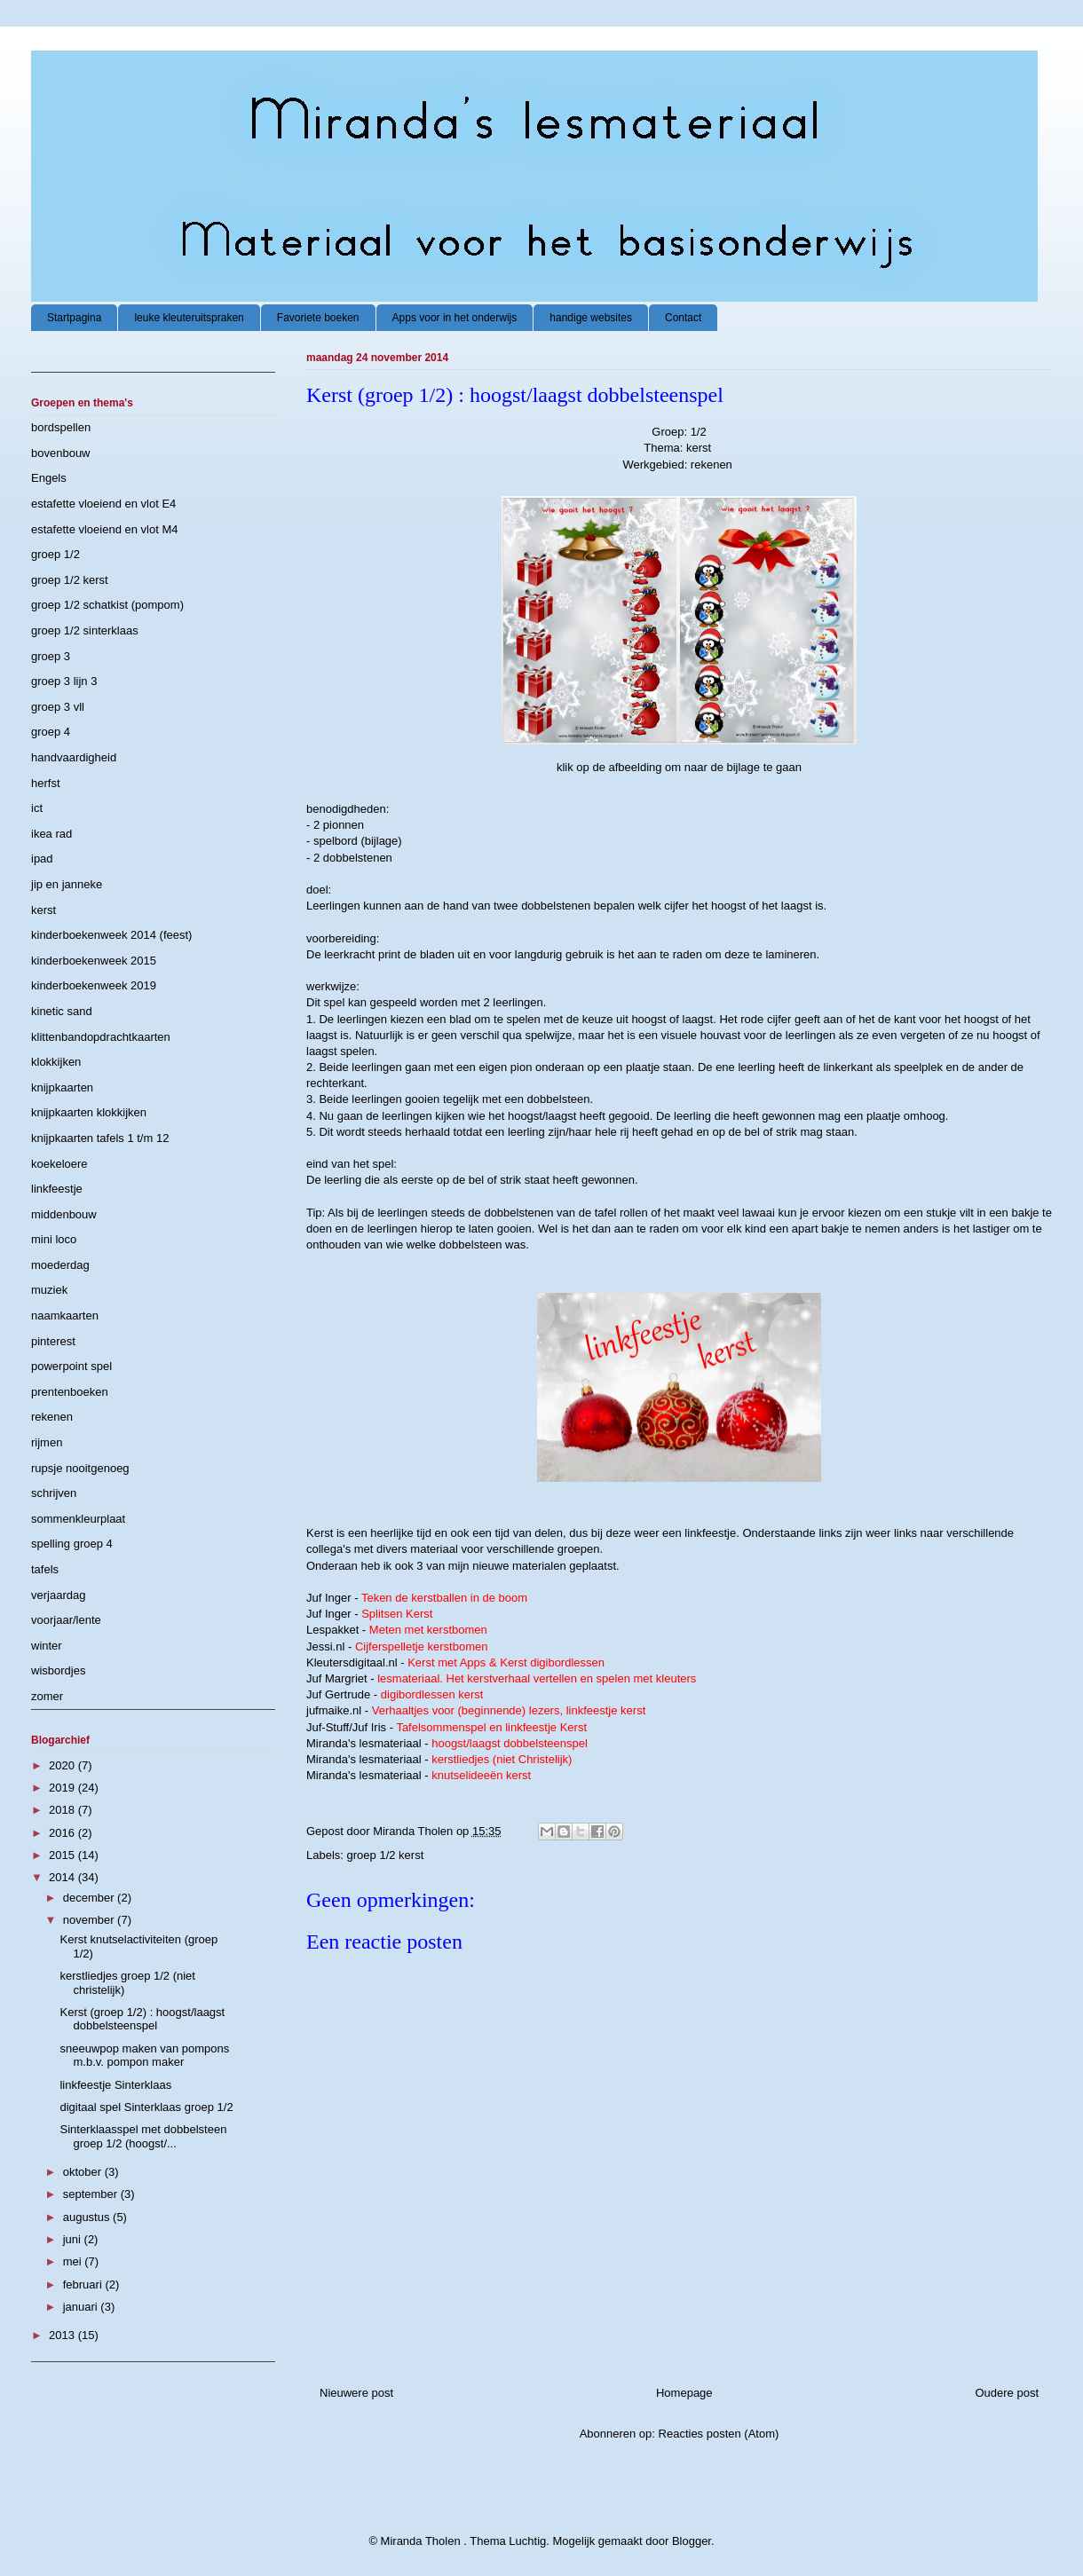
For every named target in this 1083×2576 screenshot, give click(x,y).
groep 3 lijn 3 (64, 681)
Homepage (684, 2392)
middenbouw (64, 1214)
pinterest (53, 1341)
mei (74, 2261)
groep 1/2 (55, 554)
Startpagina (74, 317)
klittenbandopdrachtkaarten (100, 1037)
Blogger (691, 2541)
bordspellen (61, 427)
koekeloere (59, 1163)
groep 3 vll (57, 706)
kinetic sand (61, 1011)
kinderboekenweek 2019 (93, 985)
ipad (42, 858)
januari (82, 2306)
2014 (63, 1877)
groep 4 (50, 731)
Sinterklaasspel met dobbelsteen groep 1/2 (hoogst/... (142, 2136)
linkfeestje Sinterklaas (115, 2085)
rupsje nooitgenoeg (80, 1468)
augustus (88, 2217)
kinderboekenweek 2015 (93, 960)
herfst (45, 783)
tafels (45, 1569)
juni (73, 2239)
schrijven (53, 1493)
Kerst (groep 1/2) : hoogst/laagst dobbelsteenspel (142, 2019)
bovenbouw (61, 453)
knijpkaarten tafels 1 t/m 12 (100, 1138)
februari (84, 2284)
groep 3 (50, 656)
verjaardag (58, 1595)
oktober (84, 2171)
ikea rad (51, 833)
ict (37, 808)
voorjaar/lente (66, 1620)
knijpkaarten (62, 1087)
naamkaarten (65, 1315)
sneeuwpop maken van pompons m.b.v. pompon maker (144, 2055)
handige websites (590, 317)
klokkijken (56, 1061)
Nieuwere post (356, 2392)
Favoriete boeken (318, 317)
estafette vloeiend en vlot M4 (104, 529)
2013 (63, 2335)
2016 (63, 1832)
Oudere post (1007, 2392)
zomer (47, 1696)
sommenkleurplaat (78, 1518)
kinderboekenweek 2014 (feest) (111, 934)
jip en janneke (66, 884)
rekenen (52, 1416)
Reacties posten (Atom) (719, 2433)
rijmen (46, 1442)
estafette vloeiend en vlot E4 (103, 503)
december (90, 1897)
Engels (49, 477)
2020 (63, 1765)
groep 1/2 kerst (385, 1855)
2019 (63, 1787)
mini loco (53, 1239)
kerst (43, 910)
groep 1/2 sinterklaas (84, 630)
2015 (63, 1855)
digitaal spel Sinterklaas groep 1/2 (146, 2107)
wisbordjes (58, 1670)
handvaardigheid (73, 757)
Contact (683, 317)
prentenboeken (69, 1391)
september (92, 2194)
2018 (63, 1809)
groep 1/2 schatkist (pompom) (107, 604)
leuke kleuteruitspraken (188, 317)
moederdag (60, 1265)
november (90, 1919)
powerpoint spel (71, 1366)
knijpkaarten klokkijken (88, 1112)
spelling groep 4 (72, 1543)
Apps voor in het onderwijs (455, 317)
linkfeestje (57, 1188)
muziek (49, 1289)
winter (46, 1645)
